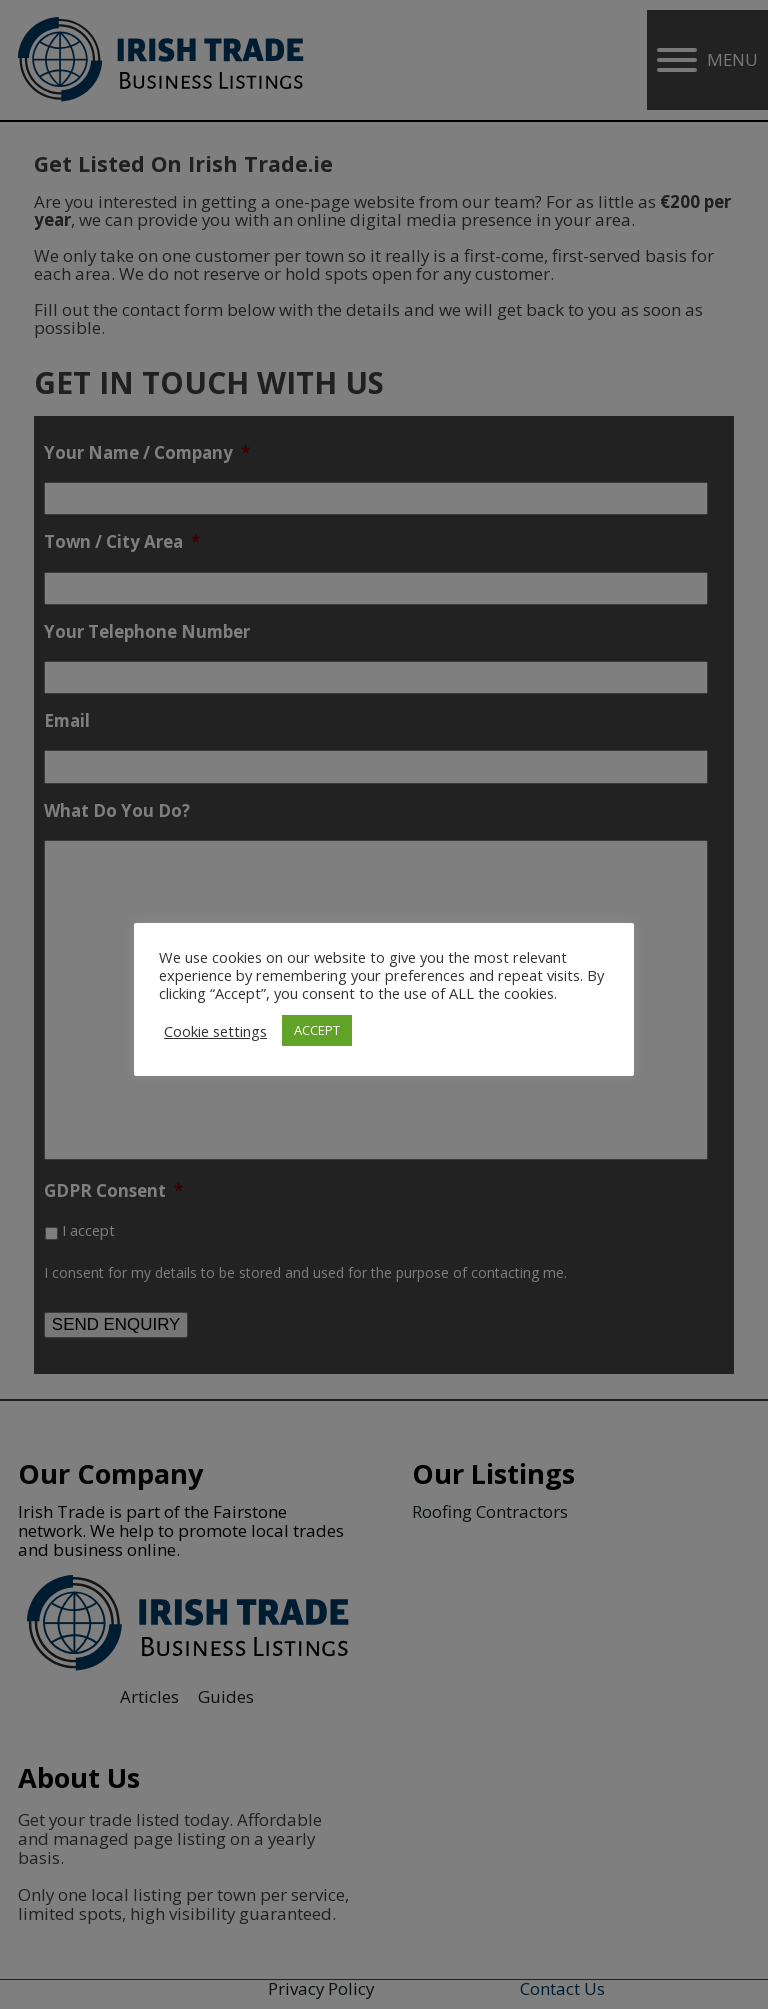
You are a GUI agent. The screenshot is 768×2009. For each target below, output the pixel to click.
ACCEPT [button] (317, 1030)
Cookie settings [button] (215, 1031)
